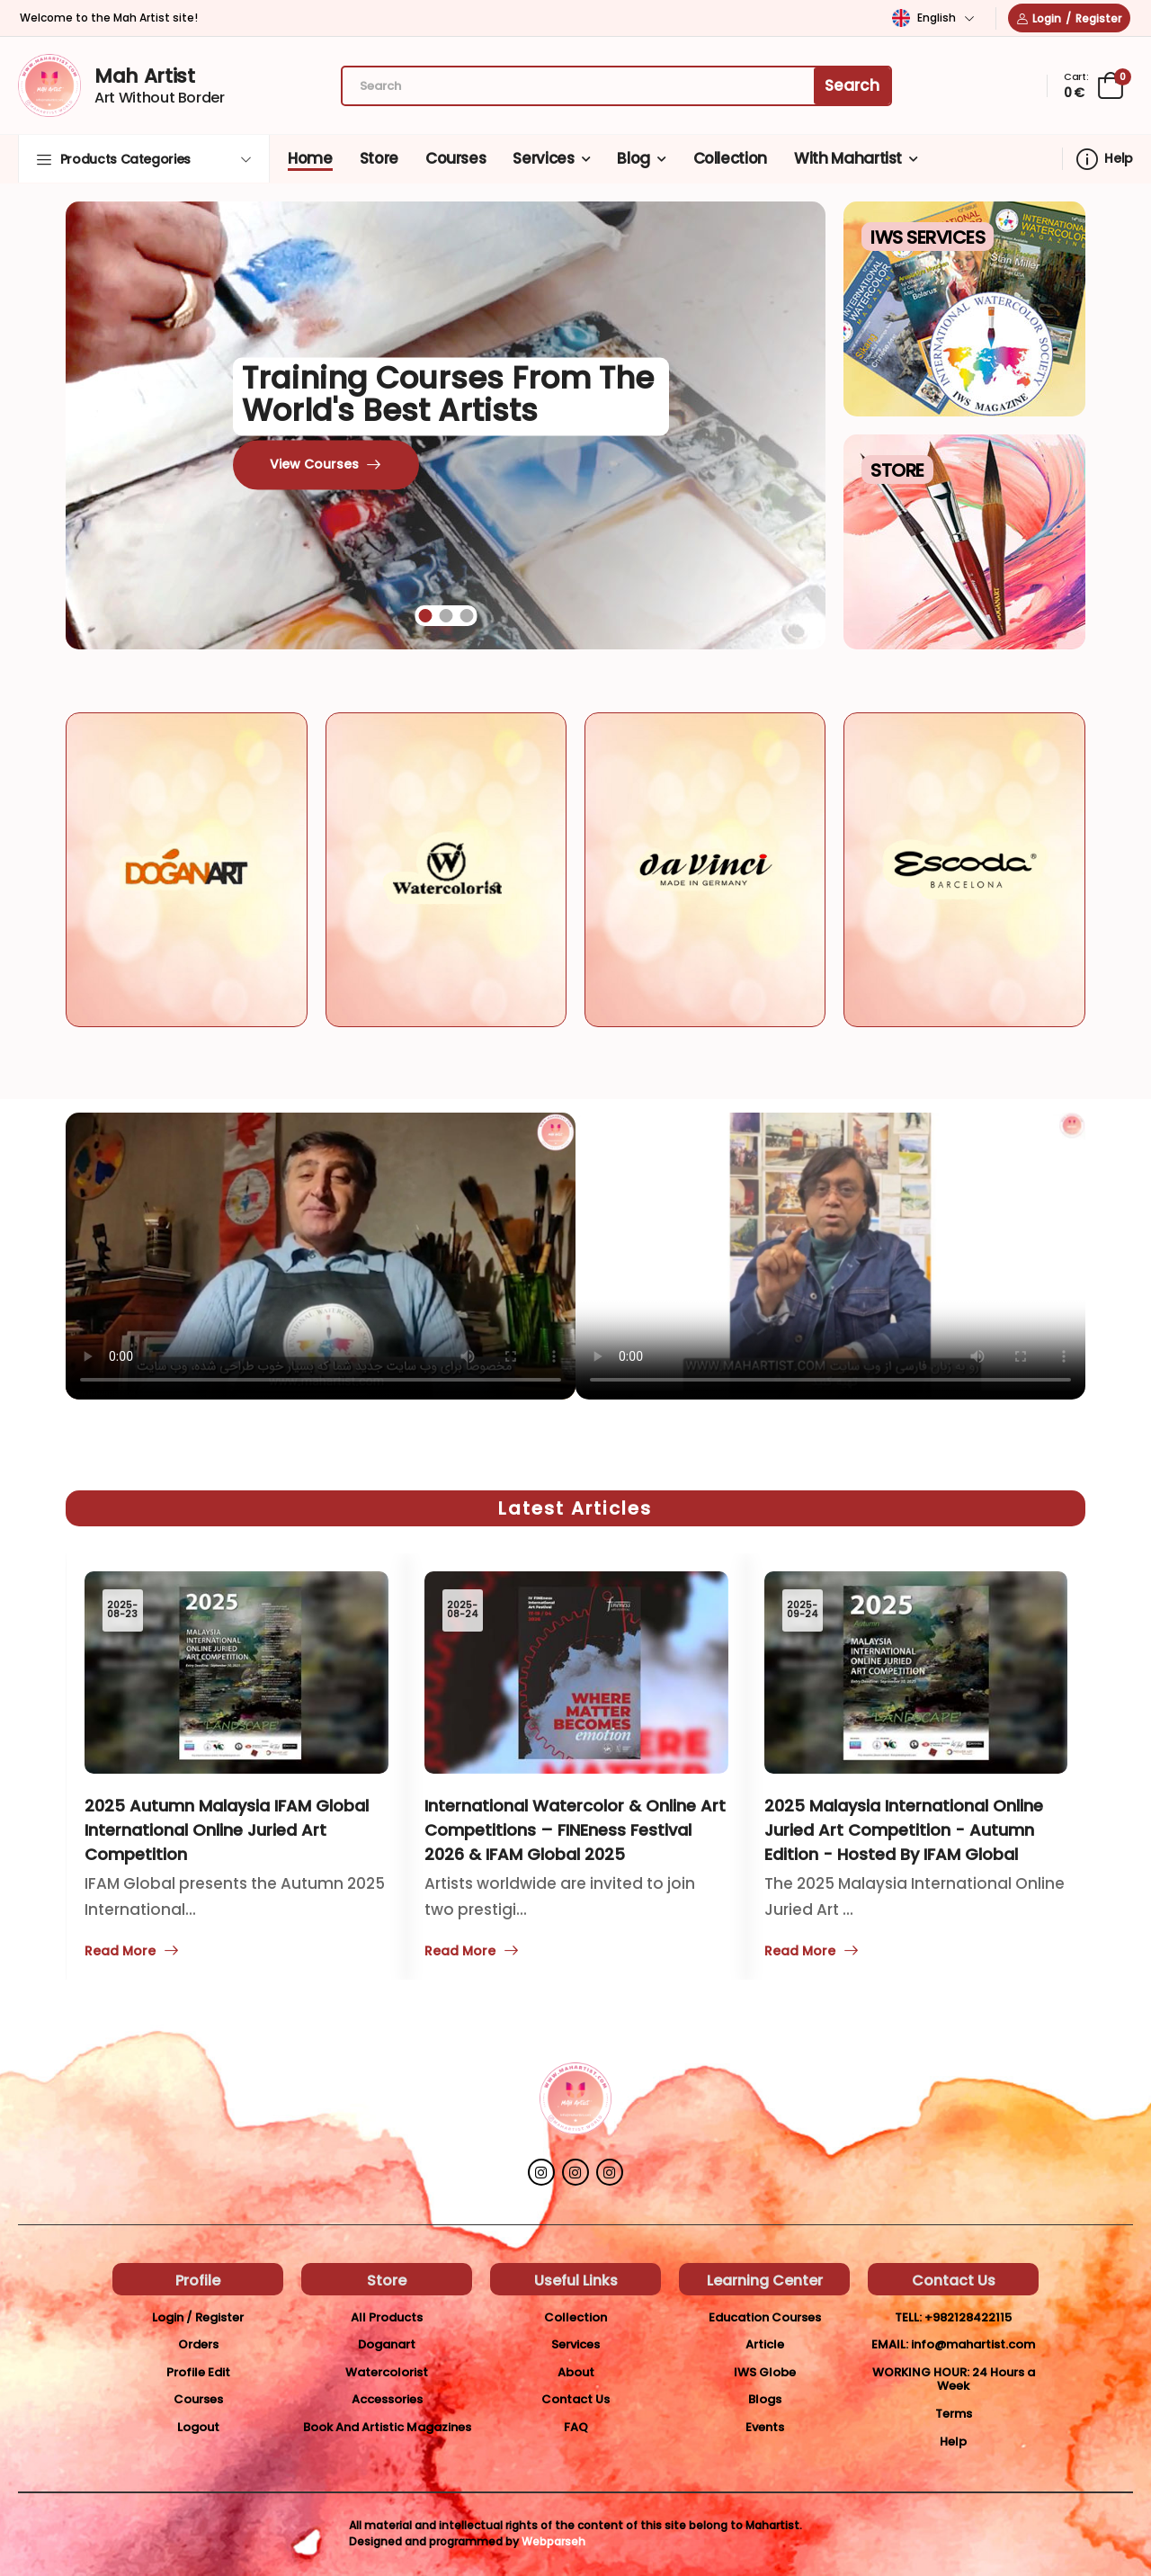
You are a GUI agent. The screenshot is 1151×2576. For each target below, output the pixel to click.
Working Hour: (920, 2372)
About (576, 2372)
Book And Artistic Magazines (387, 2427)
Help (1104, 159)
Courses (455, 158)
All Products (387, 2317)
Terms (953, 2413)
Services (543, 158)
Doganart (386, 2344)
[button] (144, 159)
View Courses (314, 465)
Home (310, 158)
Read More (799, 1952)
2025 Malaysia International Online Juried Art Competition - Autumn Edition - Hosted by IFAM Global (903, 1829)
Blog (633, 158)
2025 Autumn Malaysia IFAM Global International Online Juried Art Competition (227, 1829)
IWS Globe (765, 2372)
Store (379, 158)
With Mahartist (848, 158)
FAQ (576, 2427)
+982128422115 (968, 2317)
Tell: (908, 2317)
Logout (198, 2427)
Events (764, 2427)
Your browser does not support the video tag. (321, 1256)
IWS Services (927, 237)
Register (1098, 18)
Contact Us (575, 2399)
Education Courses (765, 2317)
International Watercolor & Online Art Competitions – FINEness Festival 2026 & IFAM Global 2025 (575, 1829)
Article (764, 2344)
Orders (198, 2344)
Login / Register (198, 2317)
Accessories (387, 2399)
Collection (730, 158)
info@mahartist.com (973, 2344)
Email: (889, 2344)
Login (1046, 18)
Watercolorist (386, 2372)
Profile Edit (198, 2372)
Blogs (764, 2399)
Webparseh (553, 2541)
